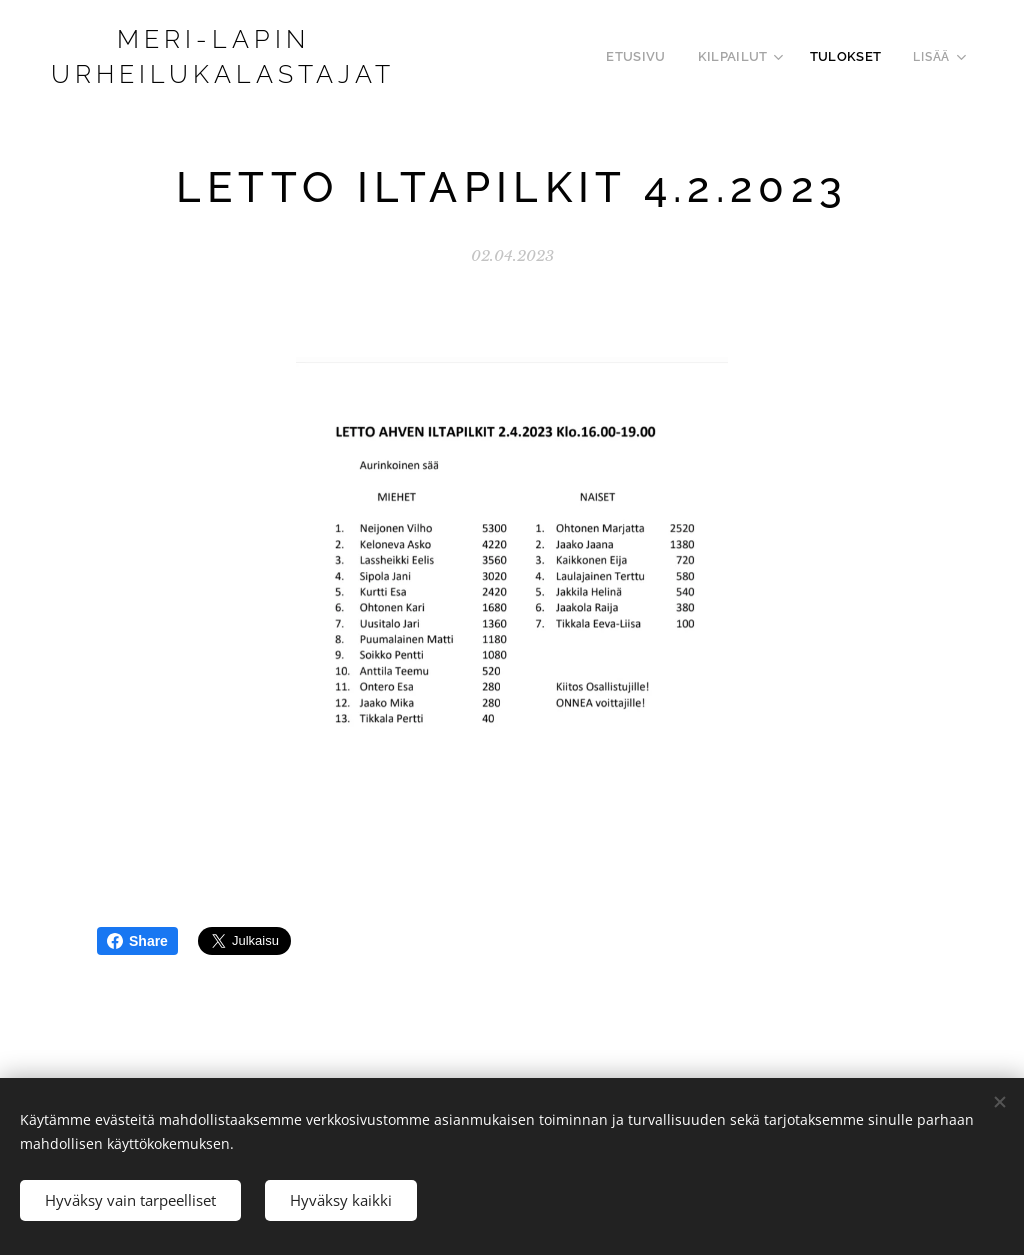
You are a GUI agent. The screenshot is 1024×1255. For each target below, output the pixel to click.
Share (137, 941)
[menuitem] (654, 57)
